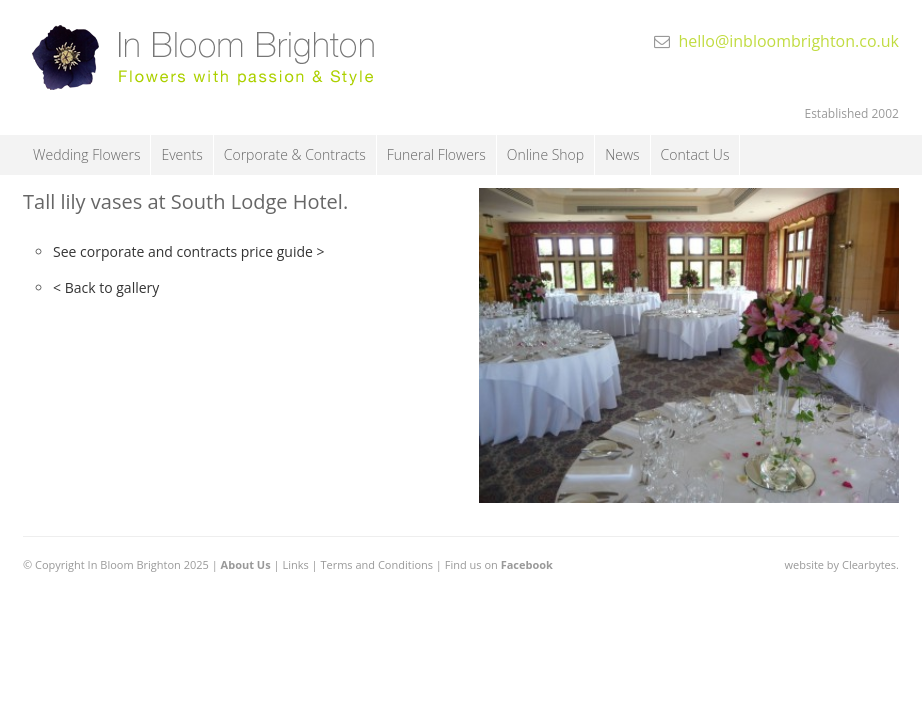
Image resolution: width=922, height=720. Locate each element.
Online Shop (545, 154)
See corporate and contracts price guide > (188, 251)
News (622, 154)
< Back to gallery (106, 287)
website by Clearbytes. (841, 564)
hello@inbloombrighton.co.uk (788, 41)
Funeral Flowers (436, 154)
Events (181, 154)
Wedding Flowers (86, 154)
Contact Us (695, 154)
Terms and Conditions (376, 564)
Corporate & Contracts (295, 154)
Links (295, 564)
